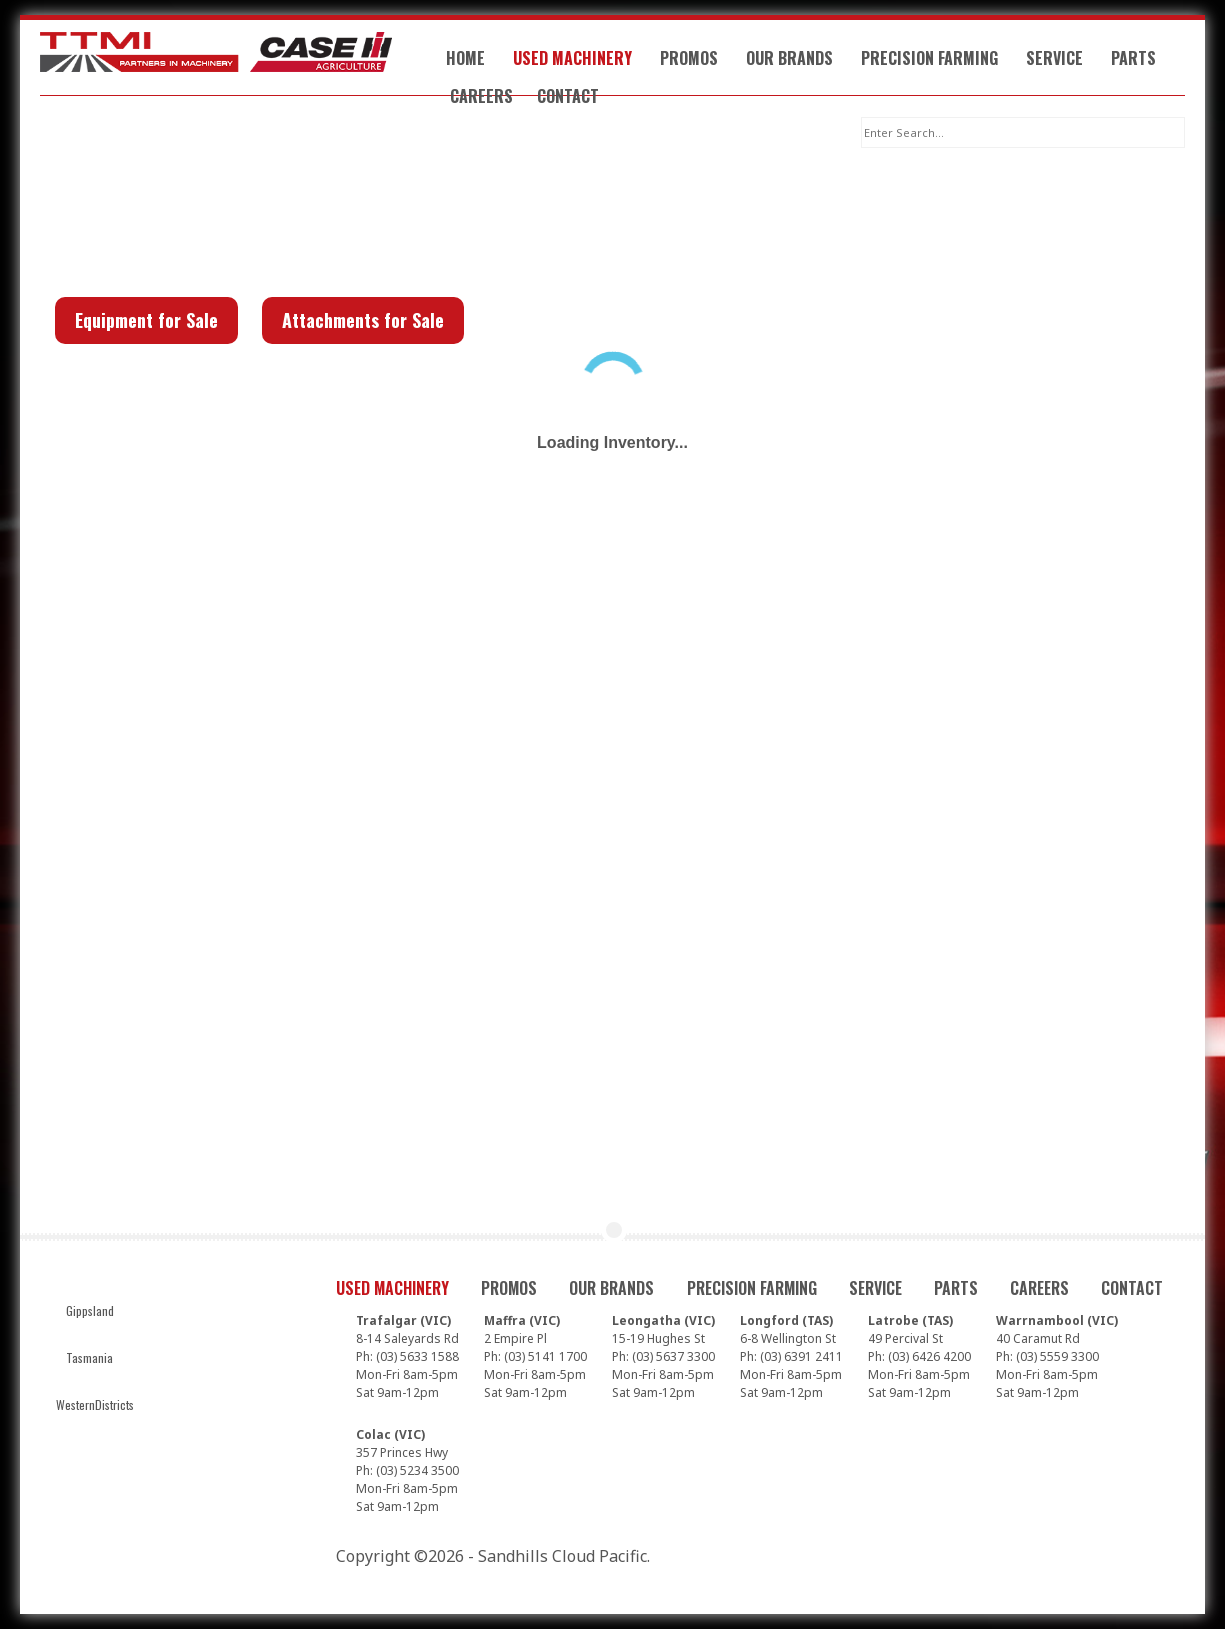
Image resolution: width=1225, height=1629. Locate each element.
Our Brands (789, 58)
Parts (1133, 58)
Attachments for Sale (363, 320)
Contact (568, 96)
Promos (689, 58)
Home (465, 58)
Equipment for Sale (146, 320)
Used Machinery (572, 58)
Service (1054, 58)
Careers (481, 96)
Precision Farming (929, 58)
